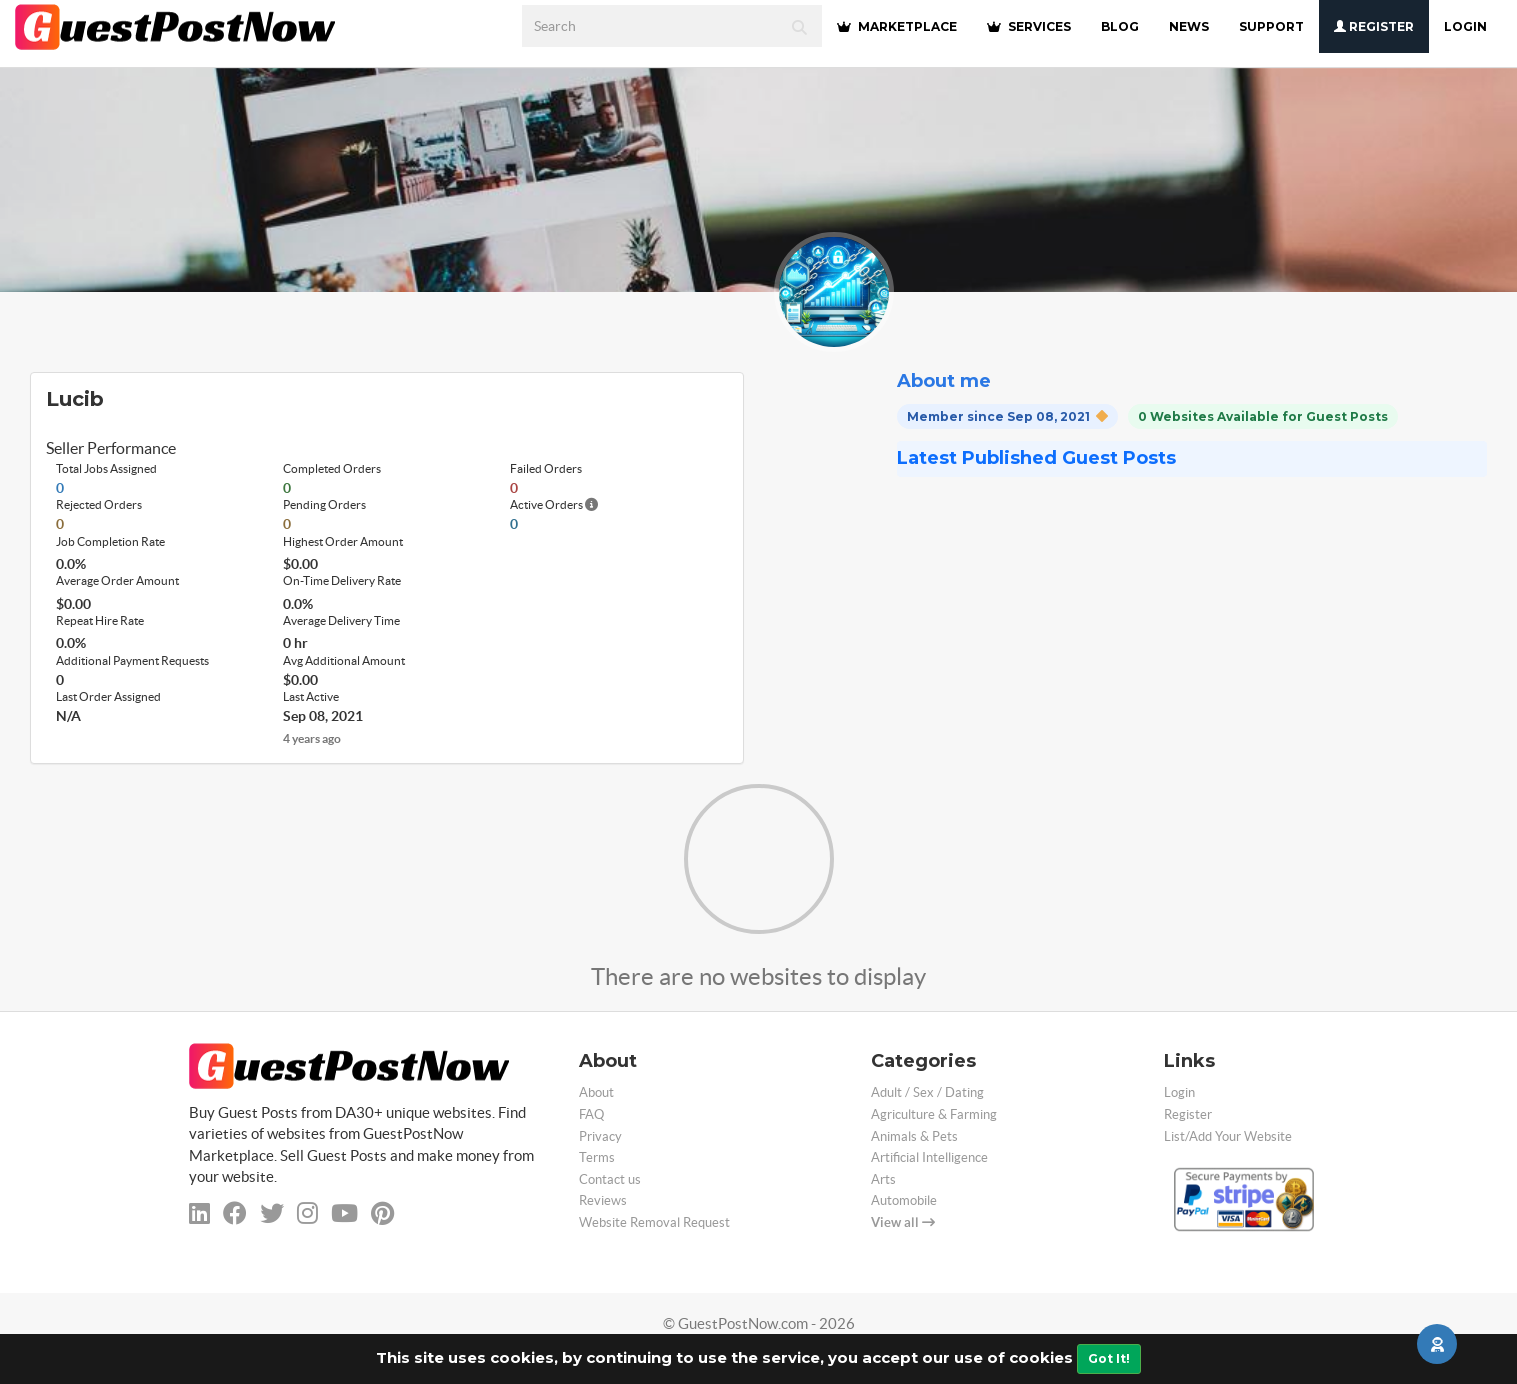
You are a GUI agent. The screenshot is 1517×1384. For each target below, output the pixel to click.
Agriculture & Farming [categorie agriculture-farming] (934, 1114)
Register (1374, 26)
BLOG (1120, 26)
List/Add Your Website (1228, 1136)
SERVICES (1029, 26)
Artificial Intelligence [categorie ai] (929, 1157)
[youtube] (344, 1213)
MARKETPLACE (897, 26)
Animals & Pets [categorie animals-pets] (914, 1136)
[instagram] (307, 1213)
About (596, 1092)
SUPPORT (1271, 26)
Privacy (600, 1136)
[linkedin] (199, 1213)
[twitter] (272, 1213)
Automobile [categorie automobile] (904, 1200)
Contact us (610, 1179)
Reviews (603, 1200)
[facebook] (235, 1213)
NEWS (1189, 26)
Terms (597, 1157)
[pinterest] (382, 1213)
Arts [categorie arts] (883, 1179)
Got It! (1109, 1358)
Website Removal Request (654, 1222)
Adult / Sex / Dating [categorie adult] (927, 1092)
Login (1465, 26)
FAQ (591, 1114)
